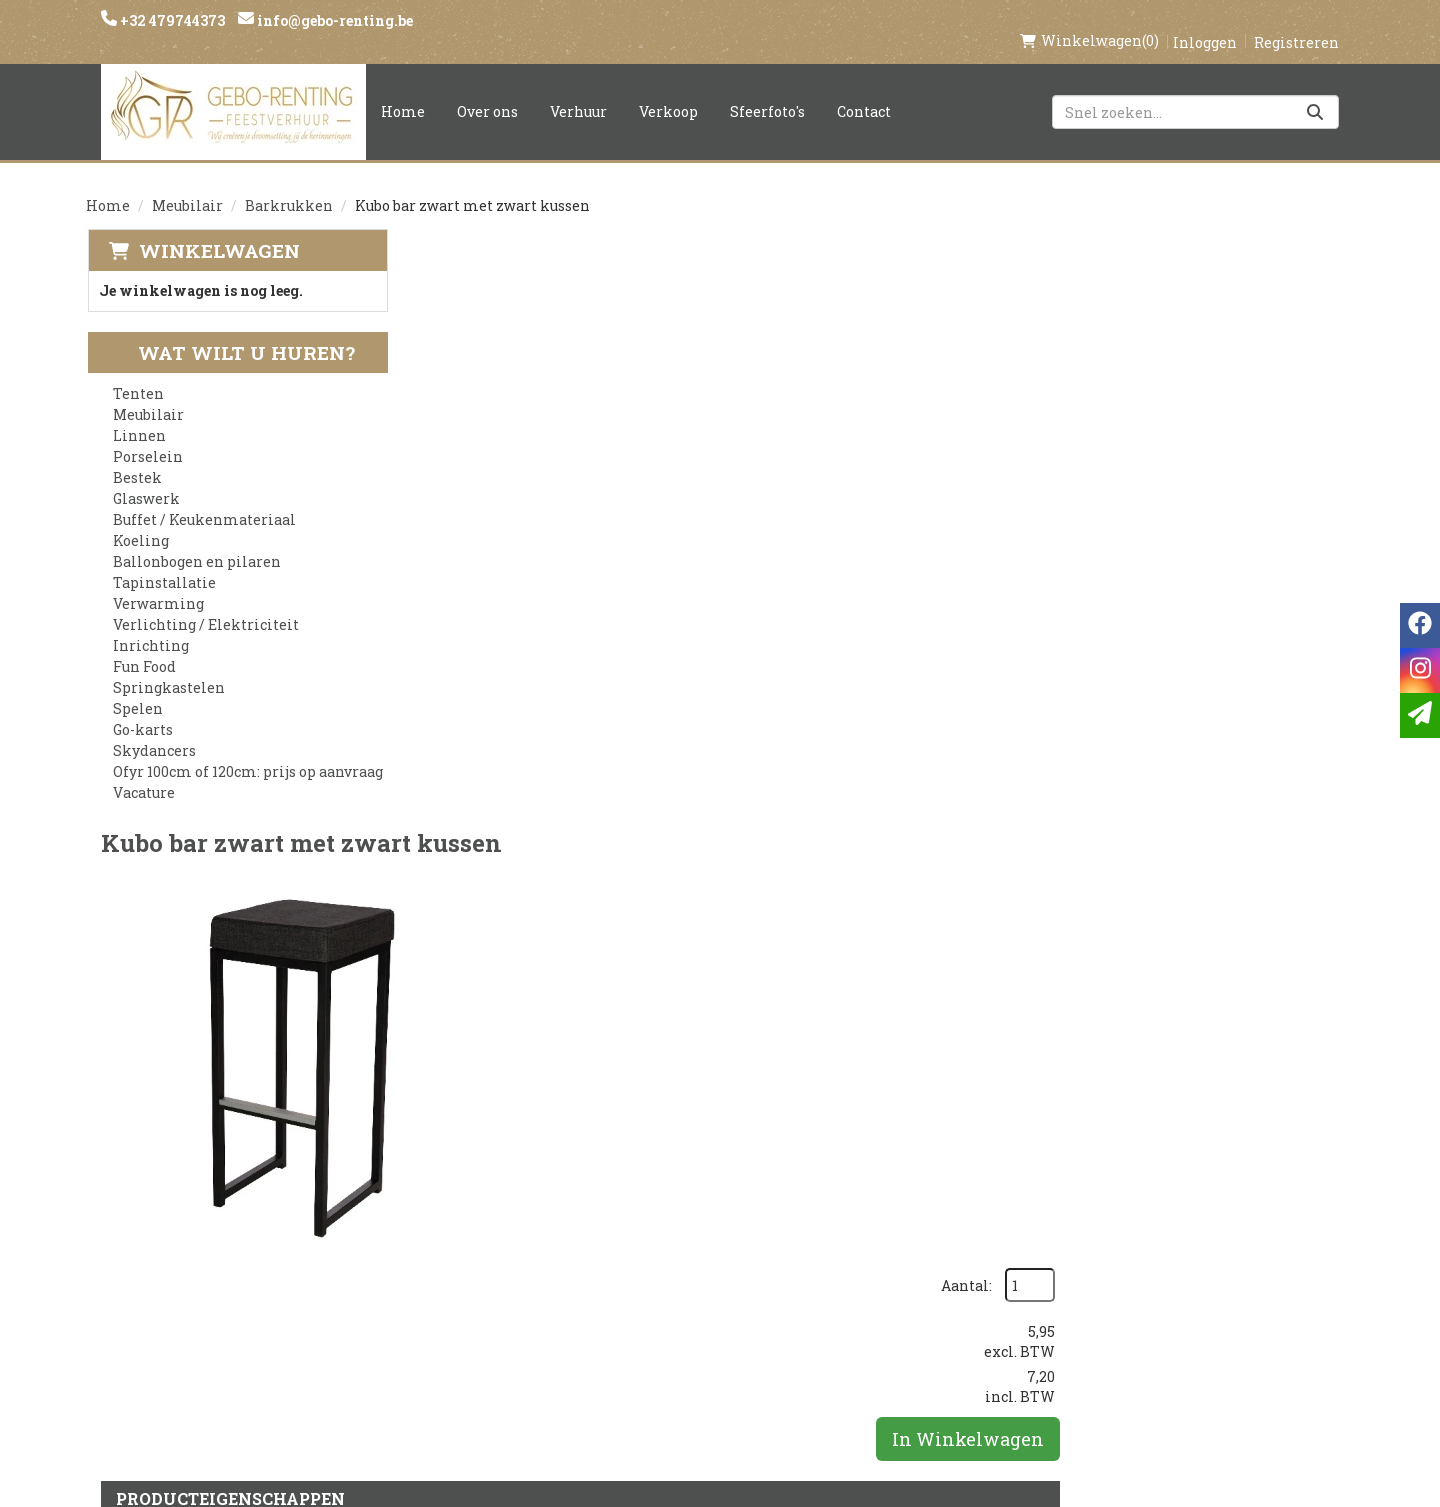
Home (403, 90)
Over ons (487, 90)
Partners (456, 1246)
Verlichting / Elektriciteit (205, 604)
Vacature (143, 772)
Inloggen (1205, 21)
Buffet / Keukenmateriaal (203, 499)
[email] (1420, 715)
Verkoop (668, 90)
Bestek (136, 457)
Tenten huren (687, 1348)
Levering (666, 1212)
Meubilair (187, 184)
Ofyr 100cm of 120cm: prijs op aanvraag (247, 751)
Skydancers (153, 730)
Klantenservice (907, 1212)
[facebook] (1068, 1221)
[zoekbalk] (1195, 91)
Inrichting (150, 625)
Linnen (138, 415)
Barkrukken (289, 184)
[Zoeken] (1315, 91)
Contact (864, 90)
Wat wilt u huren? (230, 332)
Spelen (137, 688)
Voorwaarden (477, 1280)
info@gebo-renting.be (333, 20)
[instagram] (1108, 1221)
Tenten (137, 373)
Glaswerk (145, 478)
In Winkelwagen (1247, 424)
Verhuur (578, 90)
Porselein (147, 436)
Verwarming (157, 583)
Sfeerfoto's (767, 90)
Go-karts (142, 709)
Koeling (140, 520)
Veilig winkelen (696, 1246)
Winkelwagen (217, 229)
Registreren (1296, 21)
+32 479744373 (171, 20)
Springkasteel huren (716, 1382)
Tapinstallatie (163, 562)
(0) (1089, 20)
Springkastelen (168, 667)
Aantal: (1245, 270)
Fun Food (143, 646)
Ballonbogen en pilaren (196, 541)
